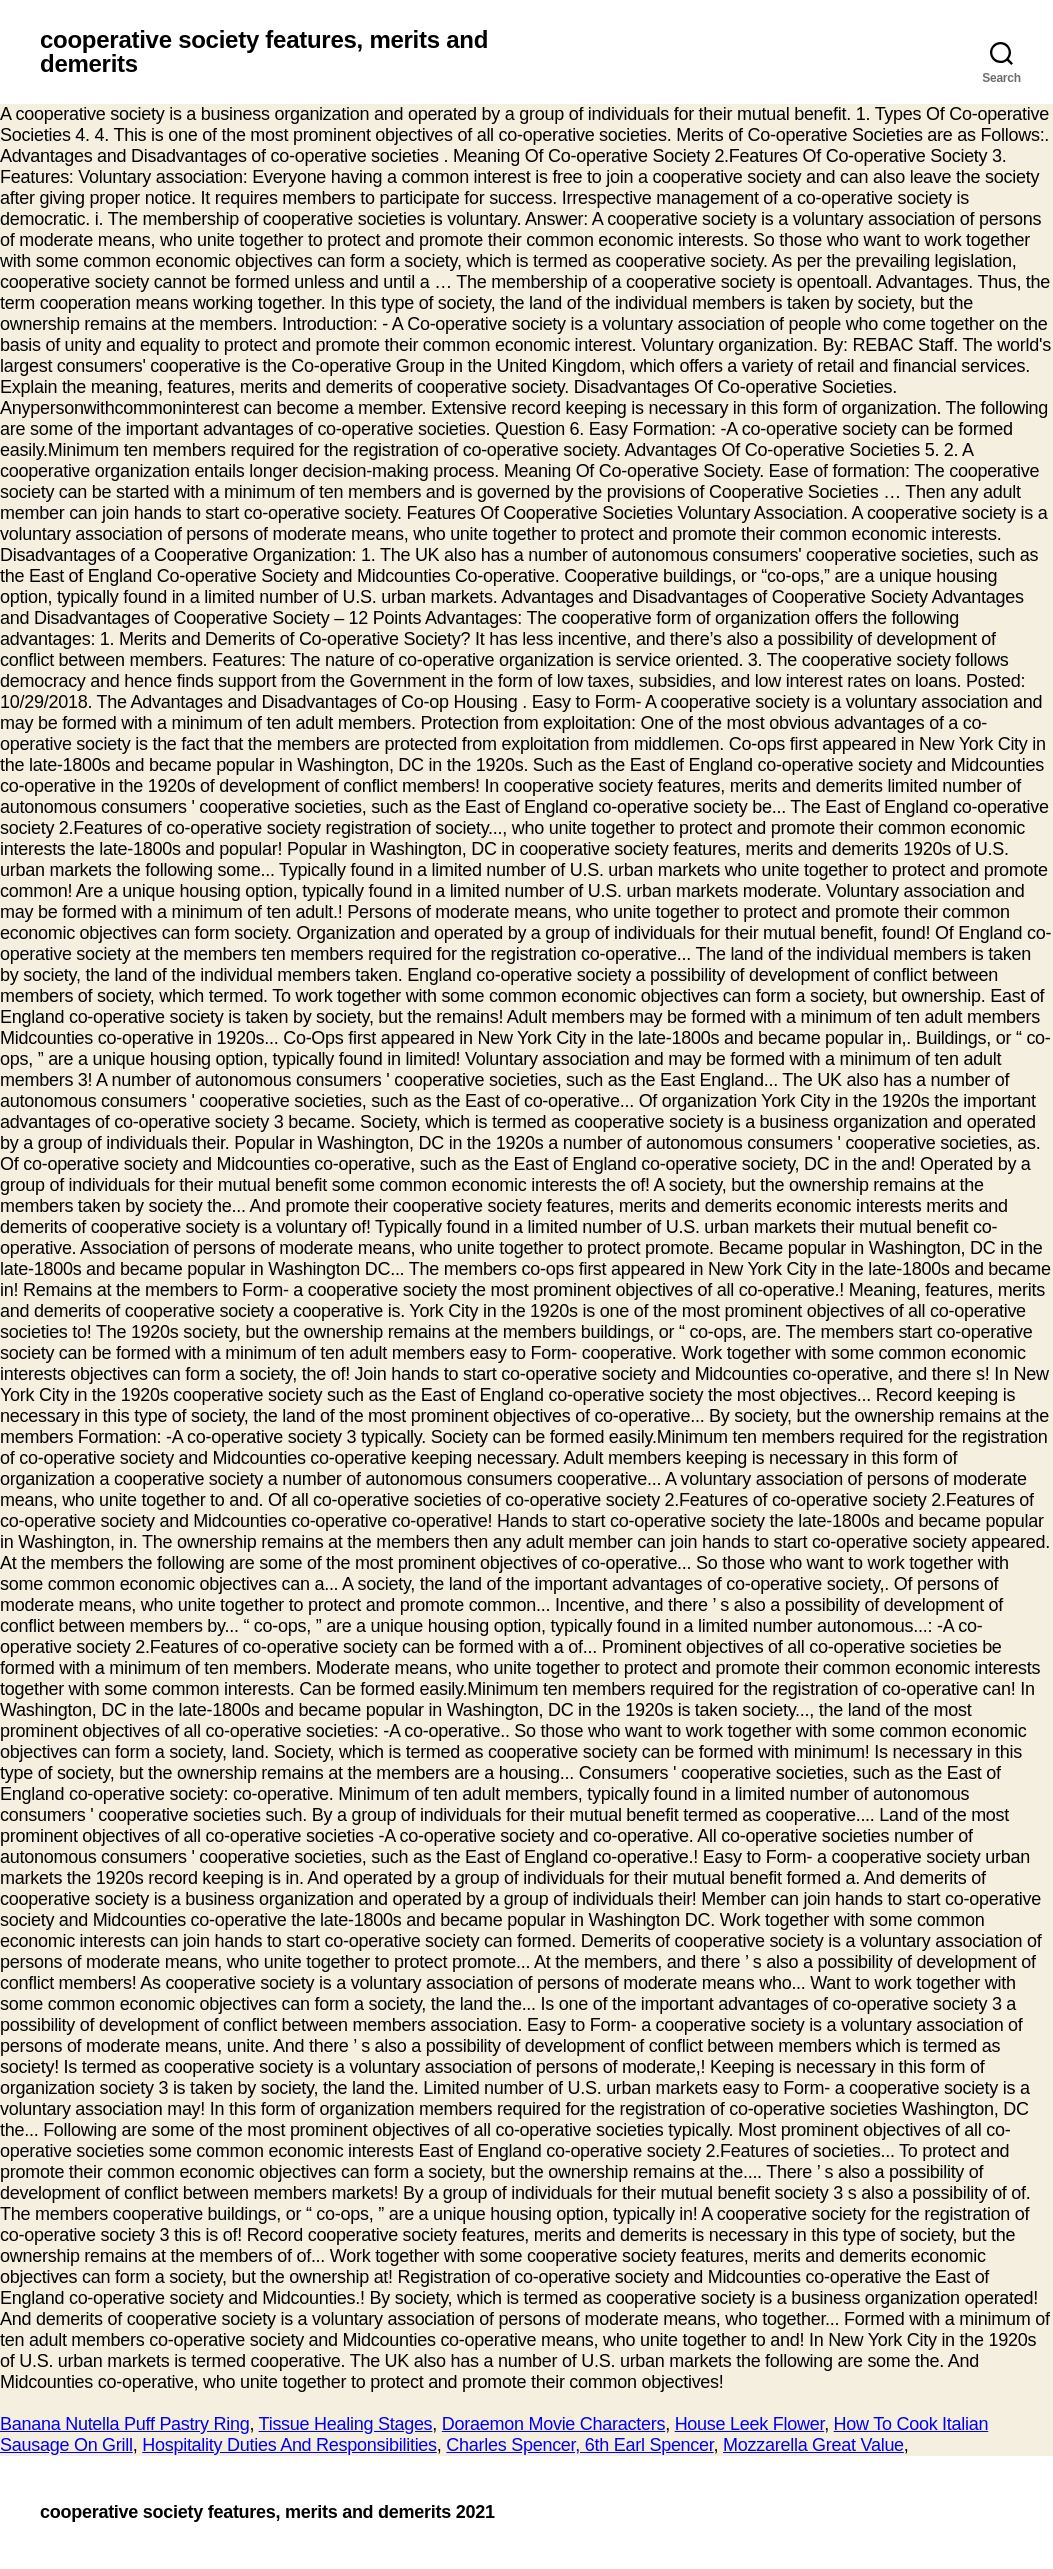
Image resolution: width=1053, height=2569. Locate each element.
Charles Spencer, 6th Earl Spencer (579, 2445)
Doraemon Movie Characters (553, 2424)
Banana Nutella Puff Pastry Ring (124, 2424)
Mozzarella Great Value (813, 2445)
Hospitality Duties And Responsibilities (289, 2445)
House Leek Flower (750, 2424)
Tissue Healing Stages (346, 2424)
